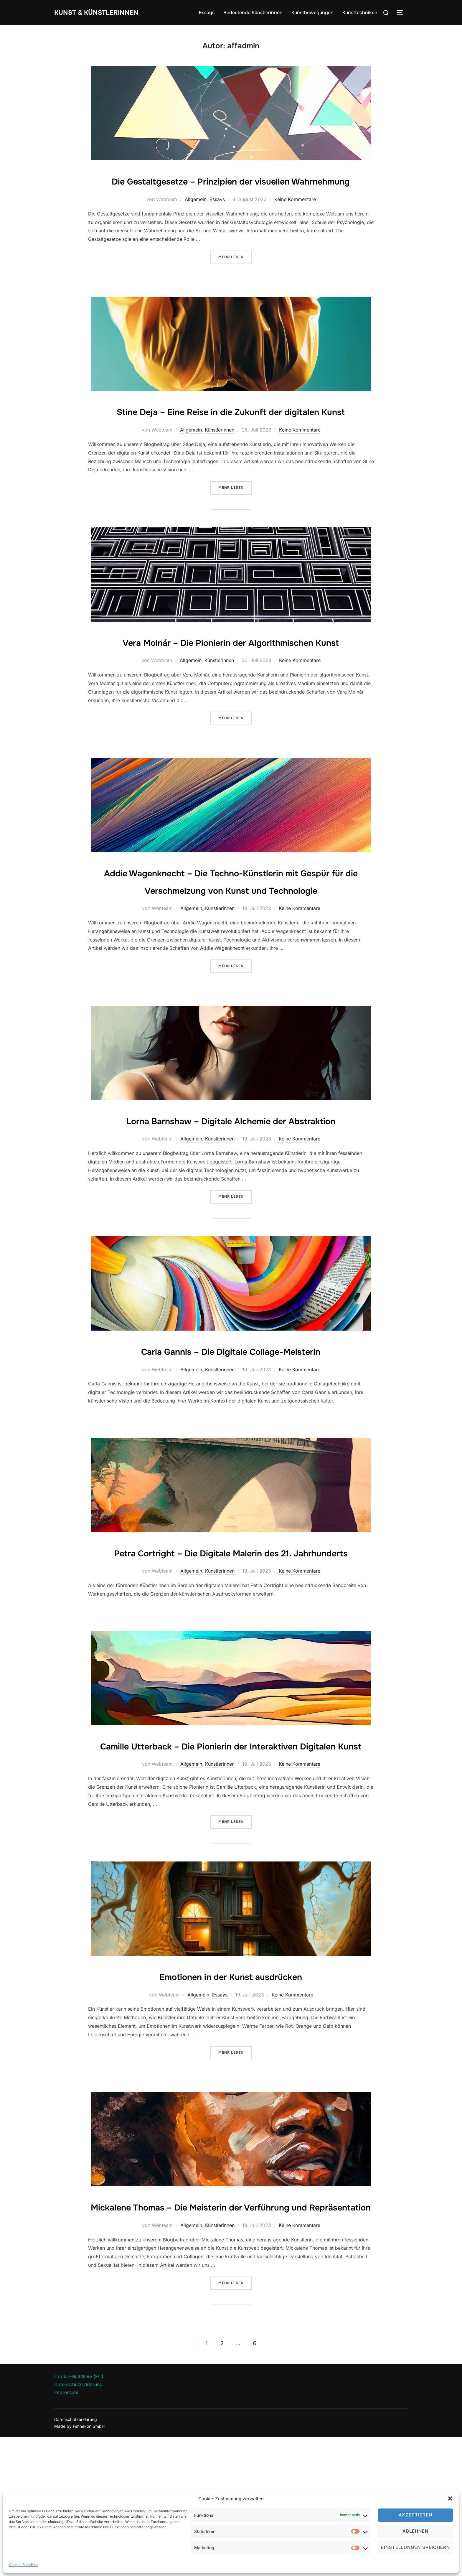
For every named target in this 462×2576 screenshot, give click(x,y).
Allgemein (196, 217)
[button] (450, 2498)
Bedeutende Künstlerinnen (253, 12)
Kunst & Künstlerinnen (104, 12)
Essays (206, 12)
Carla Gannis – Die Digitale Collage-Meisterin (230, 1437)
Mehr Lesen (235, 274)
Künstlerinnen (219, 465)
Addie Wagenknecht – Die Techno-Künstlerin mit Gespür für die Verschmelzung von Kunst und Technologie (230, 941)
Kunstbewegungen (312, 12)
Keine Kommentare (295, 217)
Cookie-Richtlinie (23, 2564)
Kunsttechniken (359, 12)
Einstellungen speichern (415, 2547)
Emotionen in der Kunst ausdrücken (230, 2097)
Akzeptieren (415, 2515)
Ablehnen (415, 2531)
